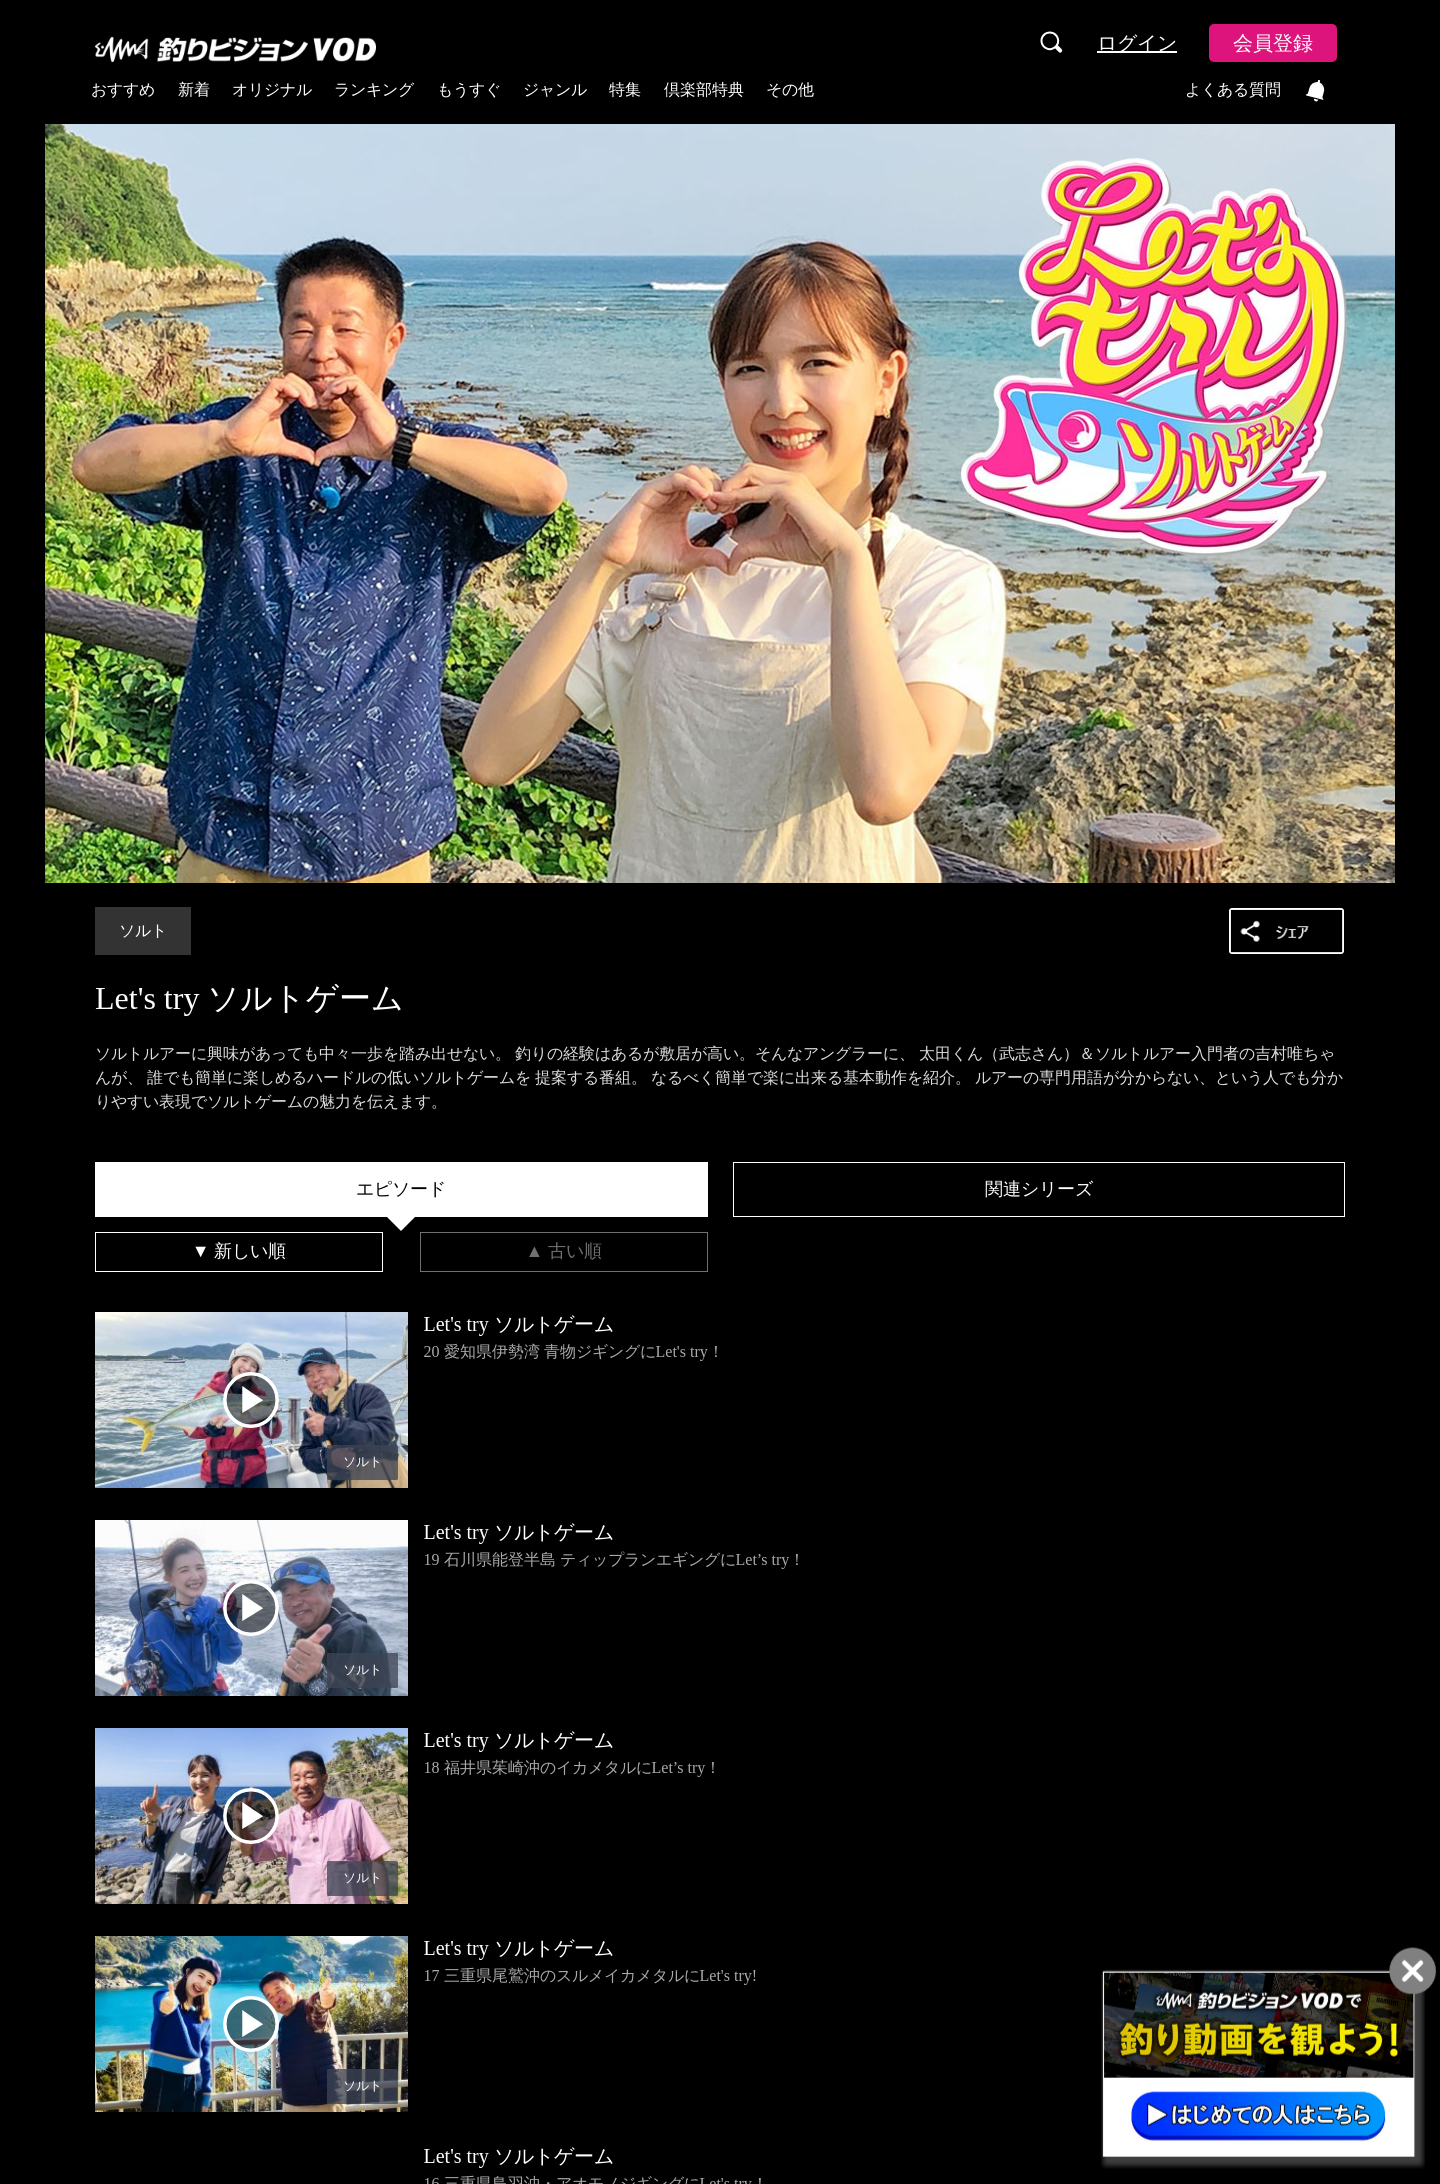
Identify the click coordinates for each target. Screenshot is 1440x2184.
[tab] (401, 1190)
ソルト (143, 930)
